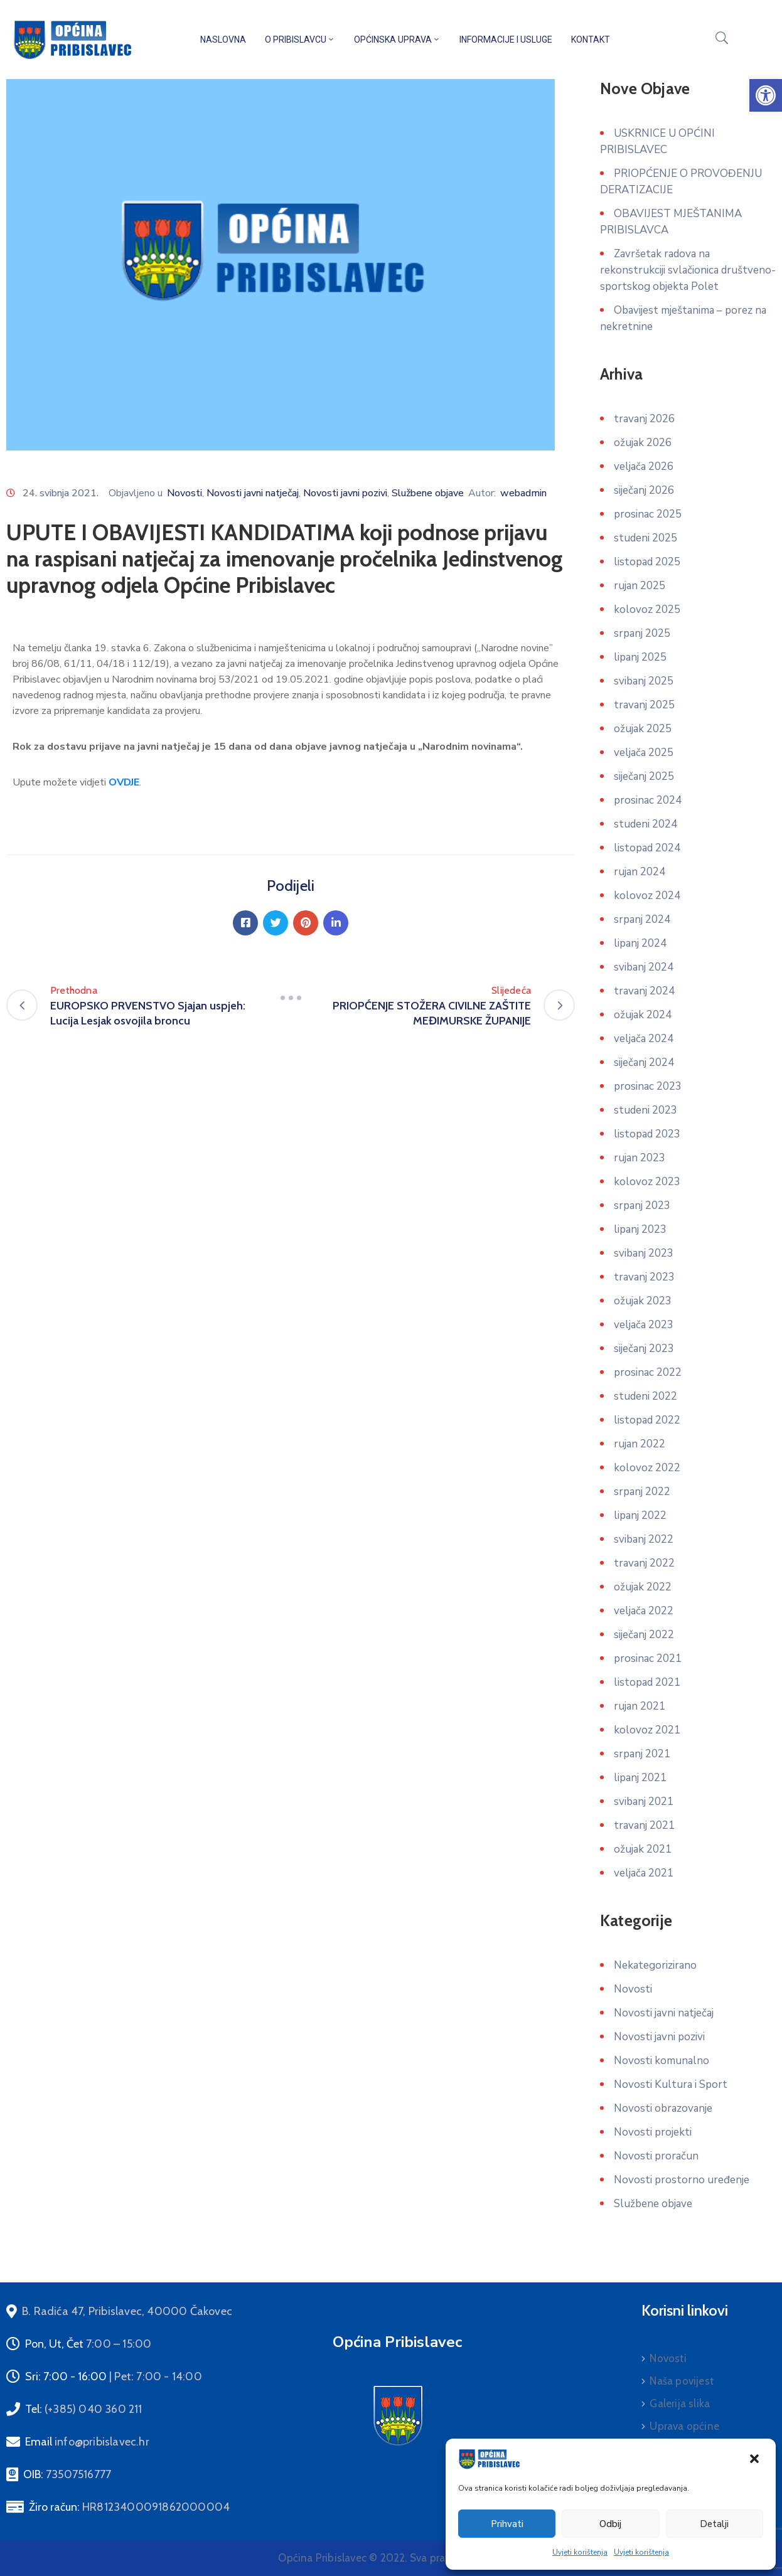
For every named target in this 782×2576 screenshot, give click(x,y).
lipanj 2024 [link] (640, 943)
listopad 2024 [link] (647, 848)
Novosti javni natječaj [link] (252, 493)
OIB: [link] (67, 2474)
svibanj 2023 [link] (643, 1253)
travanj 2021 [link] (644, 1825)
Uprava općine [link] (684, 2426)
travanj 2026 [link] (644, 419)
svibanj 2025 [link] (643, 681)
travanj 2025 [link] (644, 705)
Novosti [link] (184, 493)
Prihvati (507, 2524)
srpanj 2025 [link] (642, 633)
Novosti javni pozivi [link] (345, 493)
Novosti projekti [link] (653, 2132)
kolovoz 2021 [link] (647, 1730)
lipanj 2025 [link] (640, 657)
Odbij (610, 2524)
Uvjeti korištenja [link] (580, 2552)
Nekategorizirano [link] (655, 1965)
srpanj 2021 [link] (642, 1754)
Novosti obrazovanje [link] (663, 2108)
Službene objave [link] (428, 493)
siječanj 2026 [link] (644, 490)
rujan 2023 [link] (639, 1158)
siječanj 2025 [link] (644, 776)
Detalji (714, 2524)
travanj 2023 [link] (644, 1277)
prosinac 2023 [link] (648, 1086)
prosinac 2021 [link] (648, 1658)
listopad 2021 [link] (647, 1682)
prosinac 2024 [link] (648, 800)
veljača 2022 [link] (643, 1611)
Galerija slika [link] (680, 2403)
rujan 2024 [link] (639, 872)
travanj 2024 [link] (644, 991)
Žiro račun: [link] (129, 2507)
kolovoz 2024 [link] (647, 895)
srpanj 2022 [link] (642, 1491)
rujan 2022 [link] (639, 1444)
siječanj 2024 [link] (644, 1062)
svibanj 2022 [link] (643, 1539)
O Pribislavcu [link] (300, 40)
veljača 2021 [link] (643, 1873)
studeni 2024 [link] (645, 824)
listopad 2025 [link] (647, 562)
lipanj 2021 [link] (640, 1777)
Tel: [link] (83, 2409)
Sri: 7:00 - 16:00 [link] (113, 2376)
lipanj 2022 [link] (640, 1515)
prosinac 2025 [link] (648, 514)
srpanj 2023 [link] (642, 1205)
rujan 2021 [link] (639, 1706)
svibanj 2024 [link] (643, 967)
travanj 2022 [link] (644, 1563)
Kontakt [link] (590, 40)
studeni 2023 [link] (645, 1110)
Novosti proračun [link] (656, 2156)
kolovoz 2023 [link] (647, 1181)
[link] (765, 95)
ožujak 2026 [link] (643, 442)
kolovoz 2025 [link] (647, 609)
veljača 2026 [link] (643, 466)
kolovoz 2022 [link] (647, 1468)
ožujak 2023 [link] (643, 1301)
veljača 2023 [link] (643, 1324)
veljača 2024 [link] (643, 1038)
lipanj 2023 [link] (640, 1229)
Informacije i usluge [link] (505, 40)
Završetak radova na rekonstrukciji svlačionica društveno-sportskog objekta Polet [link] (688, 270)
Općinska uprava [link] (397, 40)
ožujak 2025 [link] (643, 728)
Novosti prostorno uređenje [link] (681, 2180)
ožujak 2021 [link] (643, 1849)
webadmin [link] (523, 493)
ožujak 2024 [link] (643, 1015)
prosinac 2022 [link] (648, 1372)
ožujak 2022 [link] (643, 1587)
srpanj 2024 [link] (642, 919)
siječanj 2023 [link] (644, 1348)
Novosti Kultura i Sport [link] (670, 2084)
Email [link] (87, 2442)
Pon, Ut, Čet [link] (88, 2344)
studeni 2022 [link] (645, 1396)
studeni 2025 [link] (645, 538)
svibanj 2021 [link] (643, 1801)
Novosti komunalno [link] (661, 2060)
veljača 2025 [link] (643, 752)
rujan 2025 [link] (639, 585)
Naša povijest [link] (682, 2381)
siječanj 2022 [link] (644, 1634)
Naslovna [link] (223, 40)
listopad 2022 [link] (647, 1420)
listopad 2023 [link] (647, 1134)
